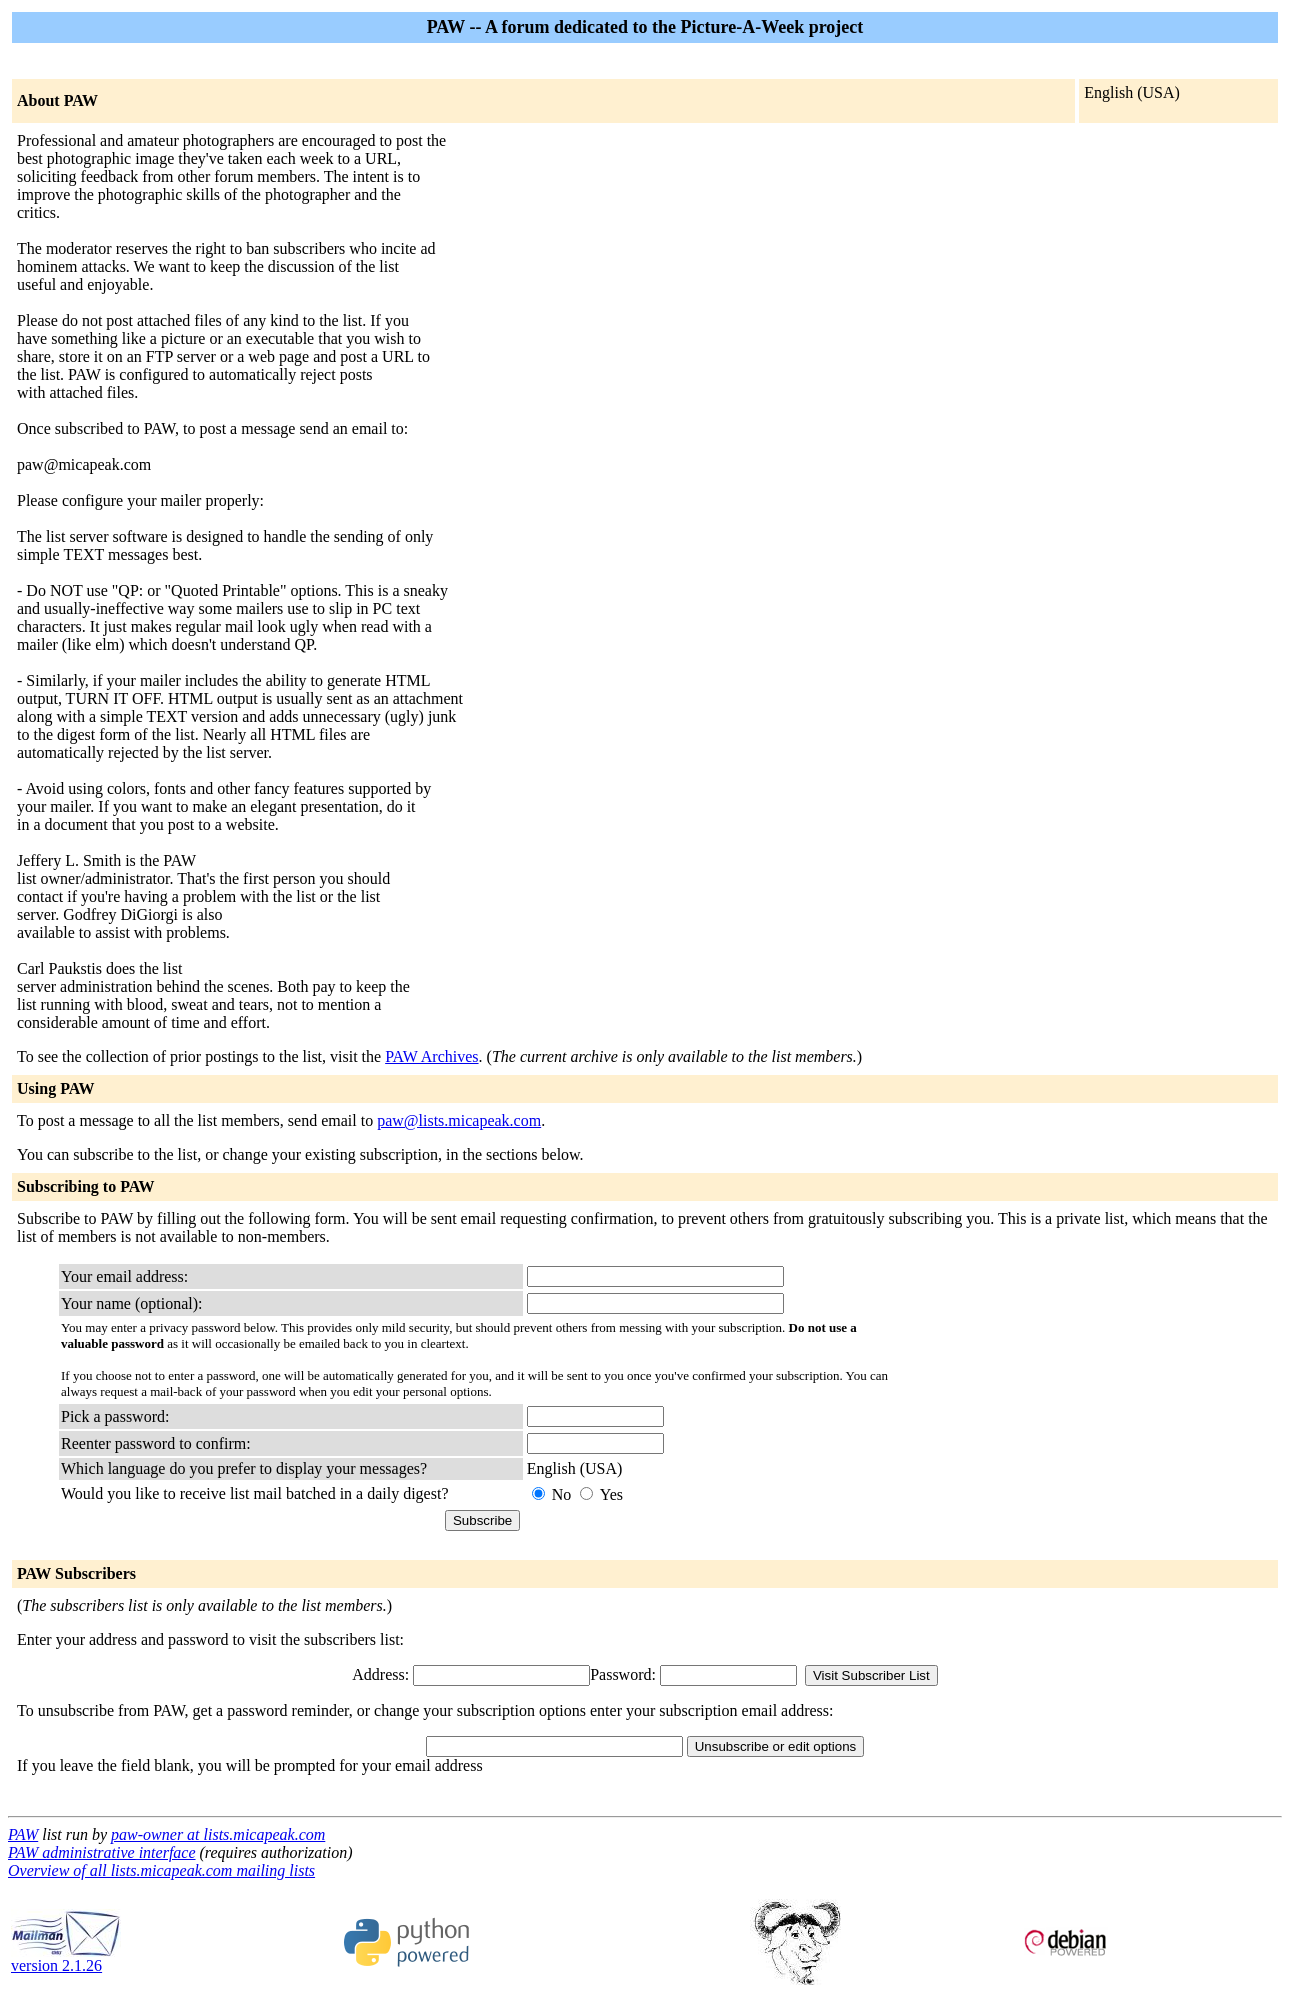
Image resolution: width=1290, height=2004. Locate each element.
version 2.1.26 (66, 1958)
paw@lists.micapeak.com (459, 1120)
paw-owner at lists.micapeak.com (218, 1834)
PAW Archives (431, 1056)
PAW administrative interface (102, 1852)
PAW (23, 1834)
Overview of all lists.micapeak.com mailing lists (161, 1870)
